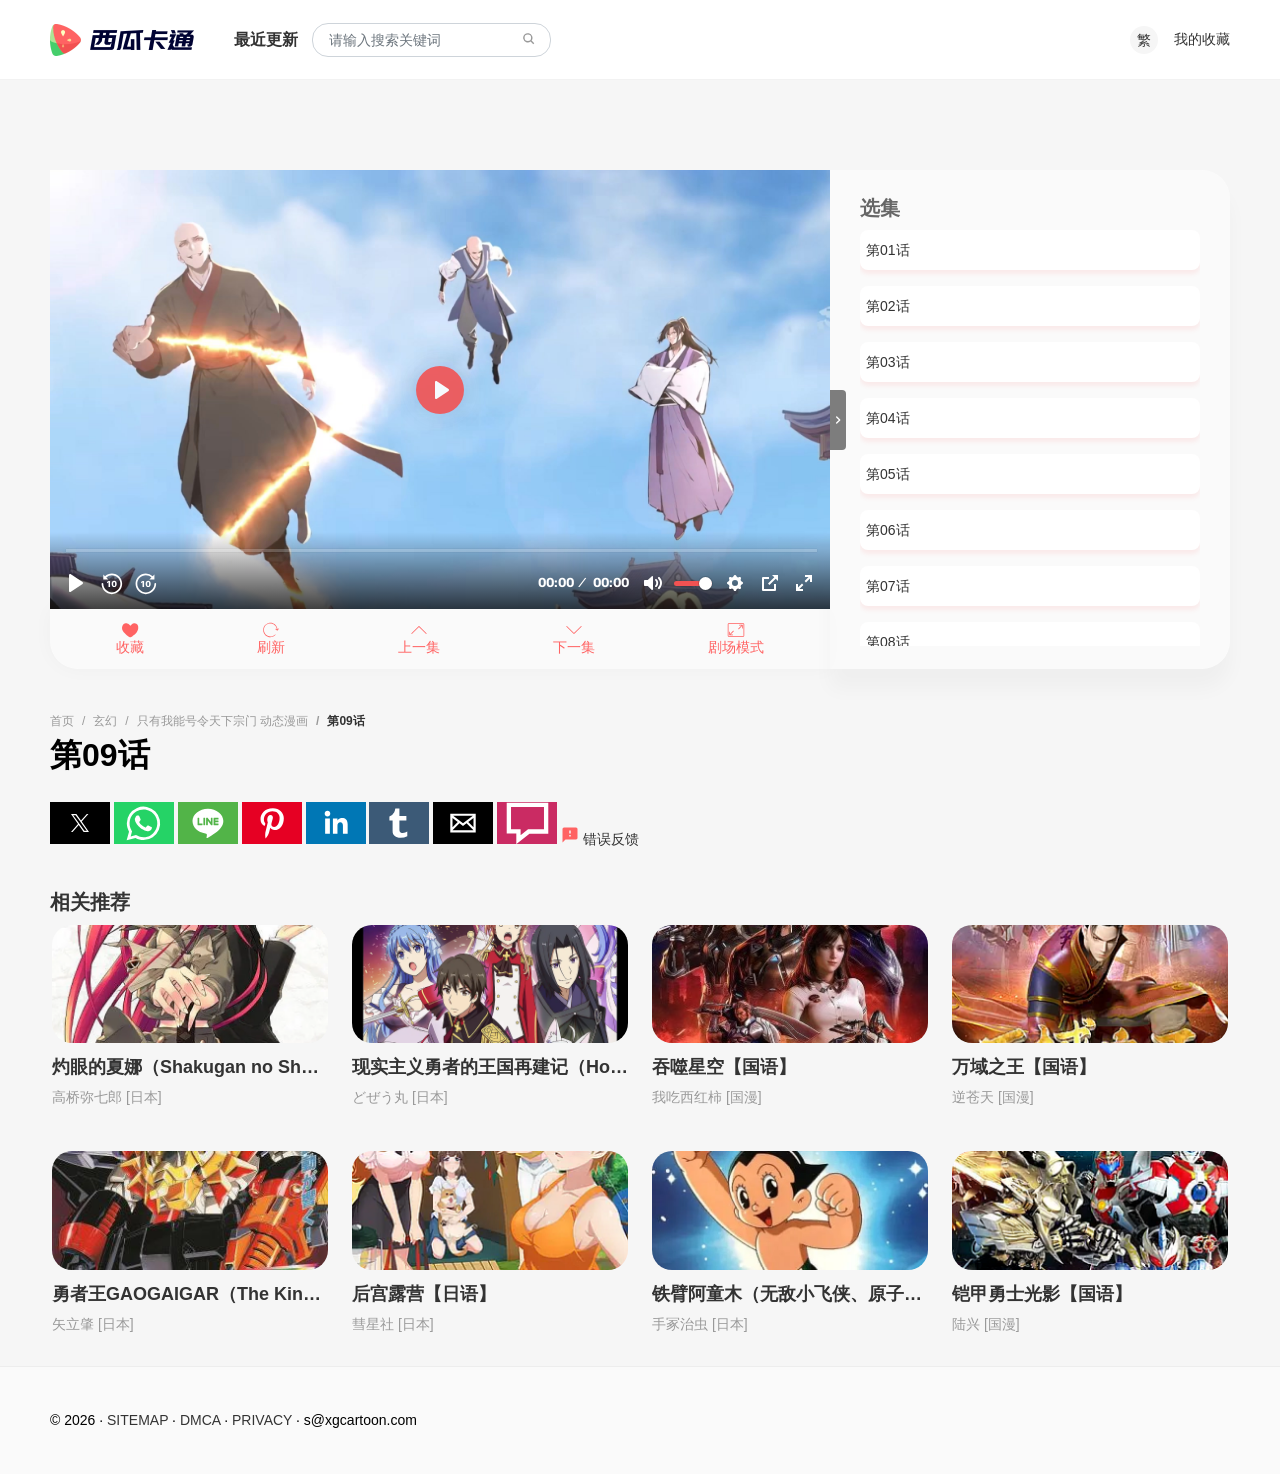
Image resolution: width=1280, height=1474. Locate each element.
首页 (62, 721)
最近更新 (266, 39)
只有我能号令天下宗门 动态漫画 (222, 721)
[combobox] (431, 40)
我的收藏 (1202, 39)
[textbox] (431, 40)
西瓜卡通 (122, 40)
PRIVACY (262, 1420)
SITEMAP (137, 1420)
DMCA (200, 1420)
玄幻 (105, 721)
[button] (80, 823)
